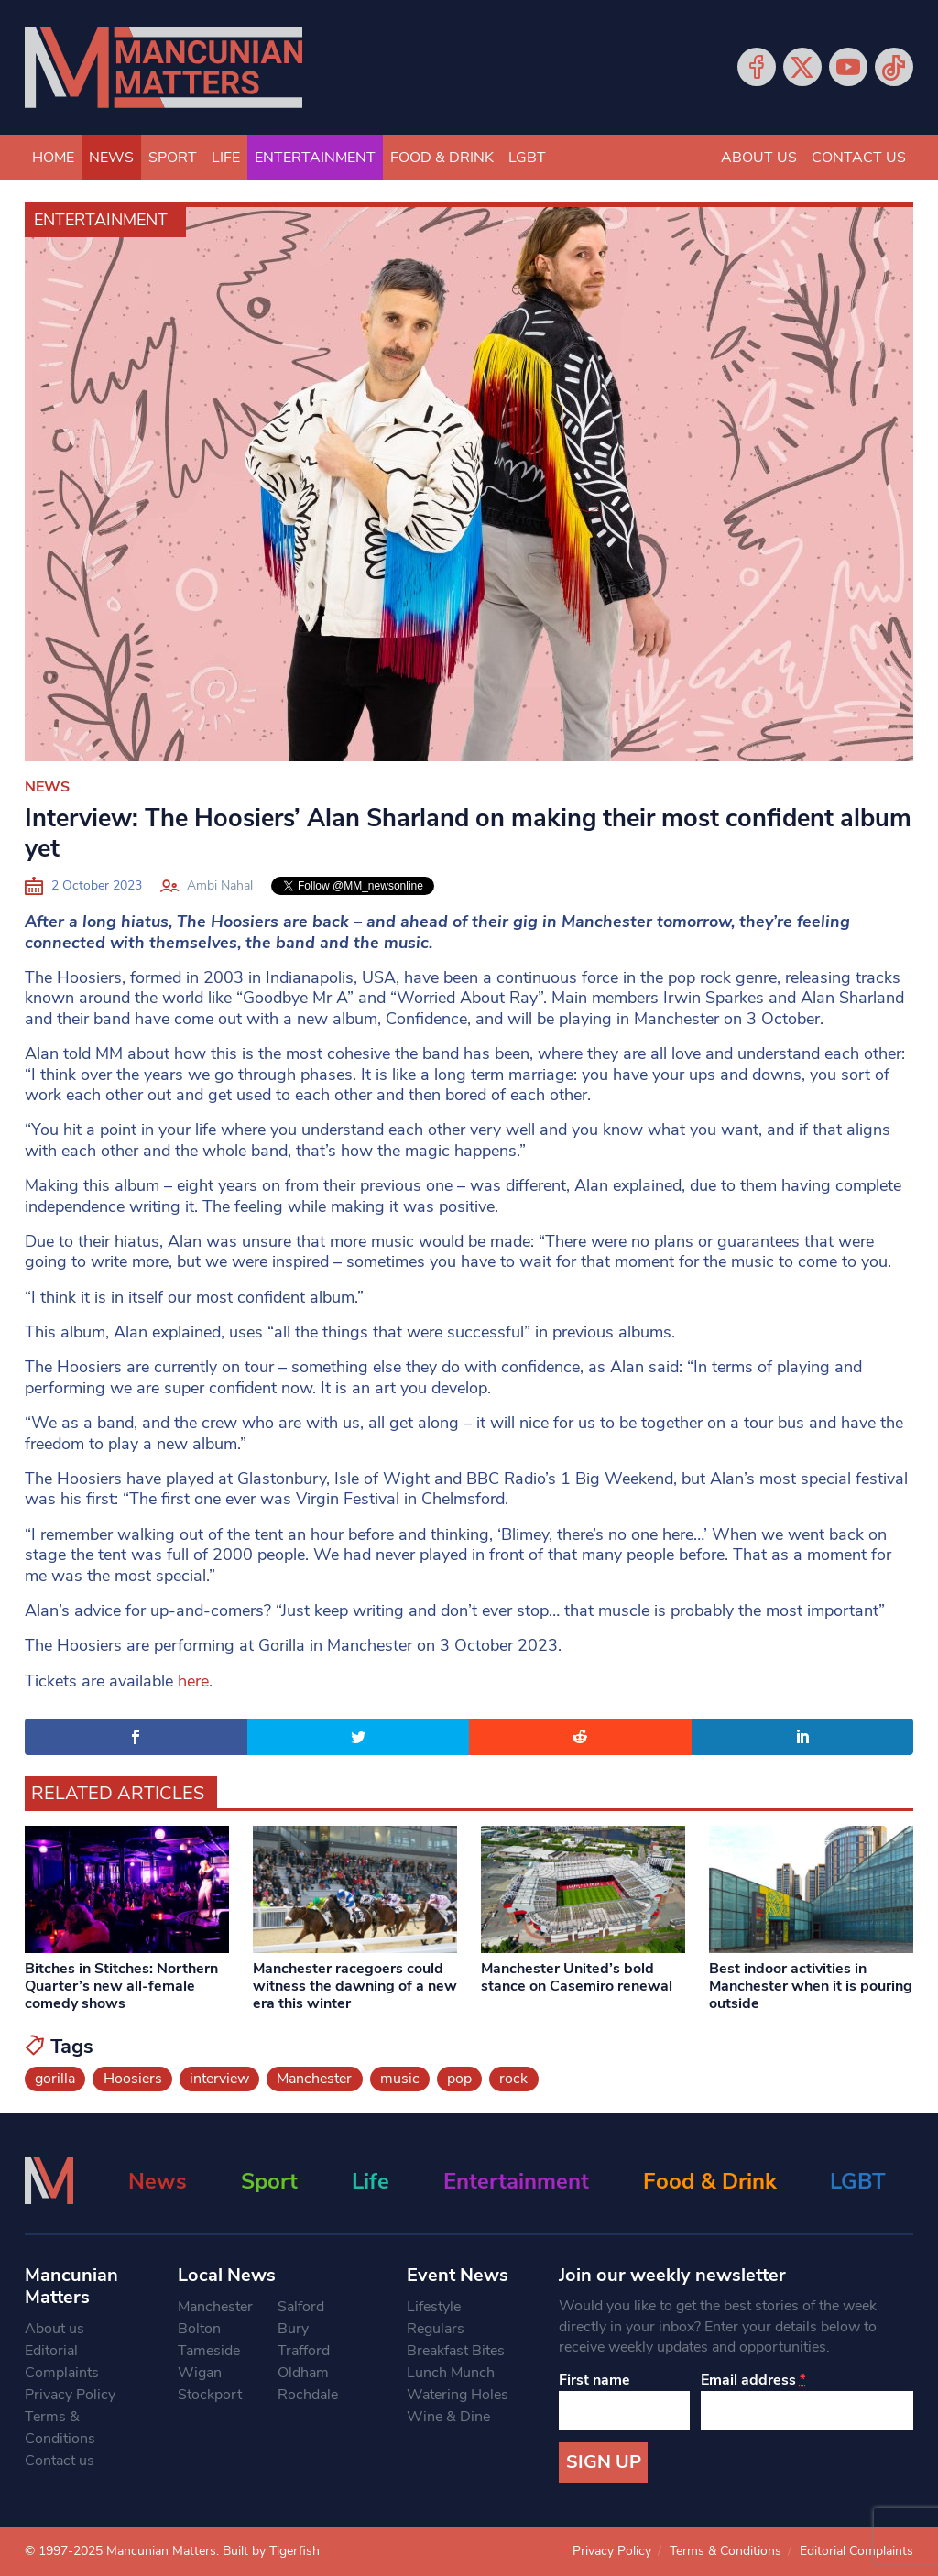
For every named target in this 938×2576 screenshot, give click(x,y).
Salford (301, 2307)
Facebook (756, 67)
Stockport (210, 2395)
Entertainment (315, 157)
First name (594, 2380)
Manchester (314, 2078)
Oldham (303, 2373)
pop (459, 2078)
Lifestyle (434, 2307)
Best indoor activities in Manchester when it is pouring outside (810, 1986)
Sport (172, 157)
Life (226, 157)
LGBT (527, 157)
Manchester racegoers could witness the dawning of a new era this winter (355, 1986)
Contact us (859, 157)
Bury (293, 2329)
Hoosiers (133, 2078)
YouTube (848, 67)
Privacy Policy (70, 2395)
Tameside (209, 2351)
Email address (753, 2380)
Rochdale (308, 2395)
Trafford (304, 2351)
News (111, 157)
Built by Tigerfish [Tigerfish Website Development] (271, 2551)
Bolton (199, 2329)
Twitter (802, 67)
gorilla (55, 2078)
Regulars (435, 2329)
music (400, 2078)
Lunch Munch (451, 2373)
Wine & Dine (448, 2417)
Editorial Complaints (62, 2362)
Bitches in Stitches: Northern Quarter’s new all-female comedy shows (121, 1986)
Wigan (200, 2373)
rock (513, 2078)
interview (219, 2078)
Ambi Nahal (220, 885)
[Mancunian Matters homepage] (163, 67)
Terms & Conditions (60, 2428)
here (193, 1681)
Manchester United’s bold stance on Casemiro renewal (576, 1977)
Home (53, 157)
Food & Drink (442, 157)
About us (759, 157)
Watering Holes (457, 2395)
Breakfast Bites (456, 2351)
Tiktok (894, 67)
